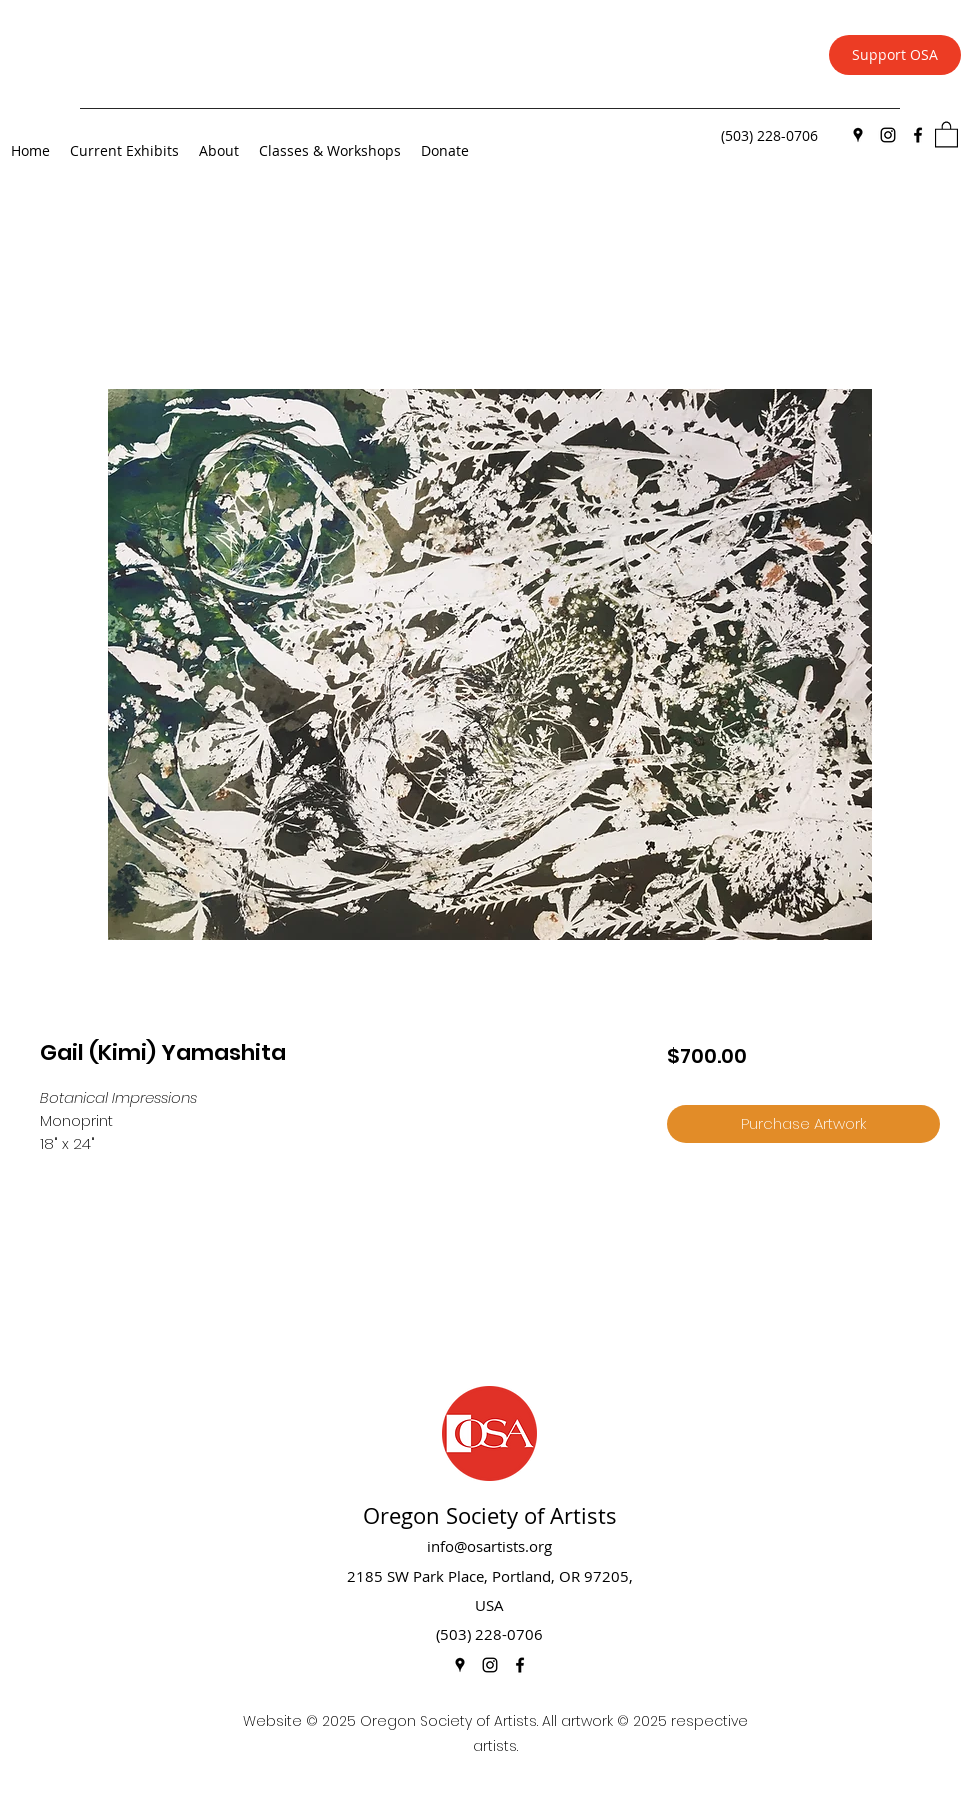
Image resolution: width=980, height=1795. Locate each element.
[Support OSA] (895, 55)
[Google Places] (858, 135)
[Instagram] (888, 135)
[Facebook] (918, 135)
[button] (946, 133)
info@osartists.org (489, 1546)
